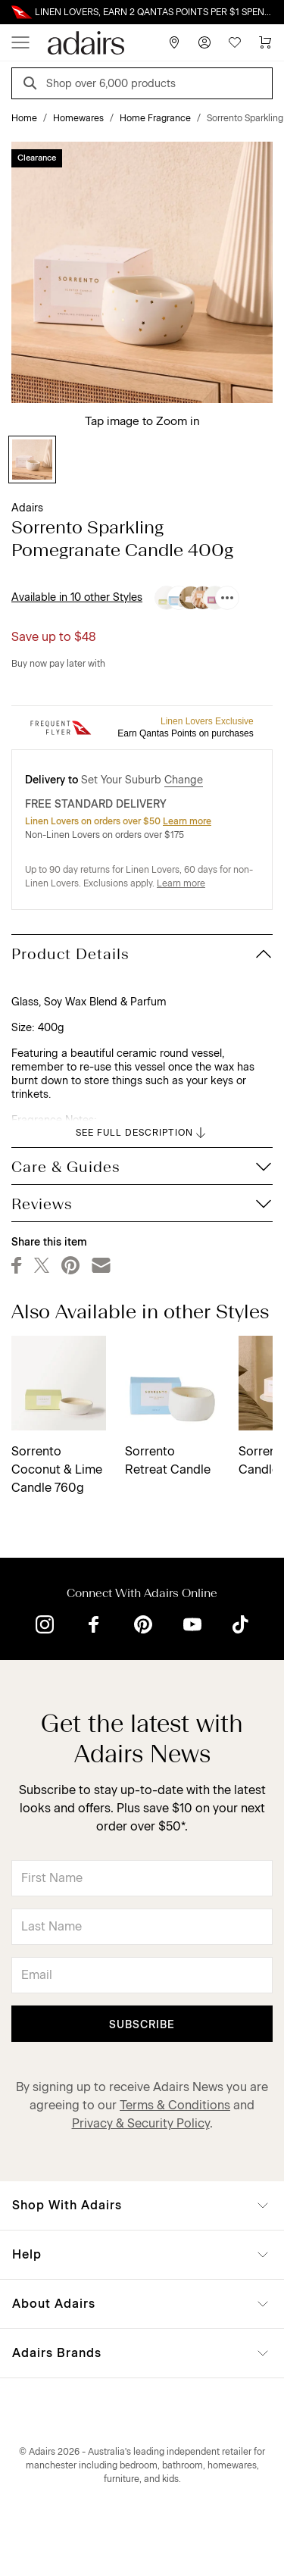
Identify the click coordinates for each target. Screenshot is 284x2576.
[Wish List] (234, 42)
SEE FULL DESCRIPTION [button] (142, 1133)
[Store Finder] (174, 42)
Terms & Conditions (175, 2105)
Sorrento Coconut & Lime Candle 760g (56, 1469)
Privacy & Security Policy (141, 2123)
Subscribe (142, 2024)
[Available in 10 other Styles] (227, 598)
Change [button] (183, 780)
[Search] (32, 85)
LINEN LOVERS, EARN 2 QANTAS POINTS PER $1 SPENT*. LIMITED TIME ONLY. (154, 12)
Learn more (187, 821)
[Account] (204, 42)
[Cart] (265, 42)
